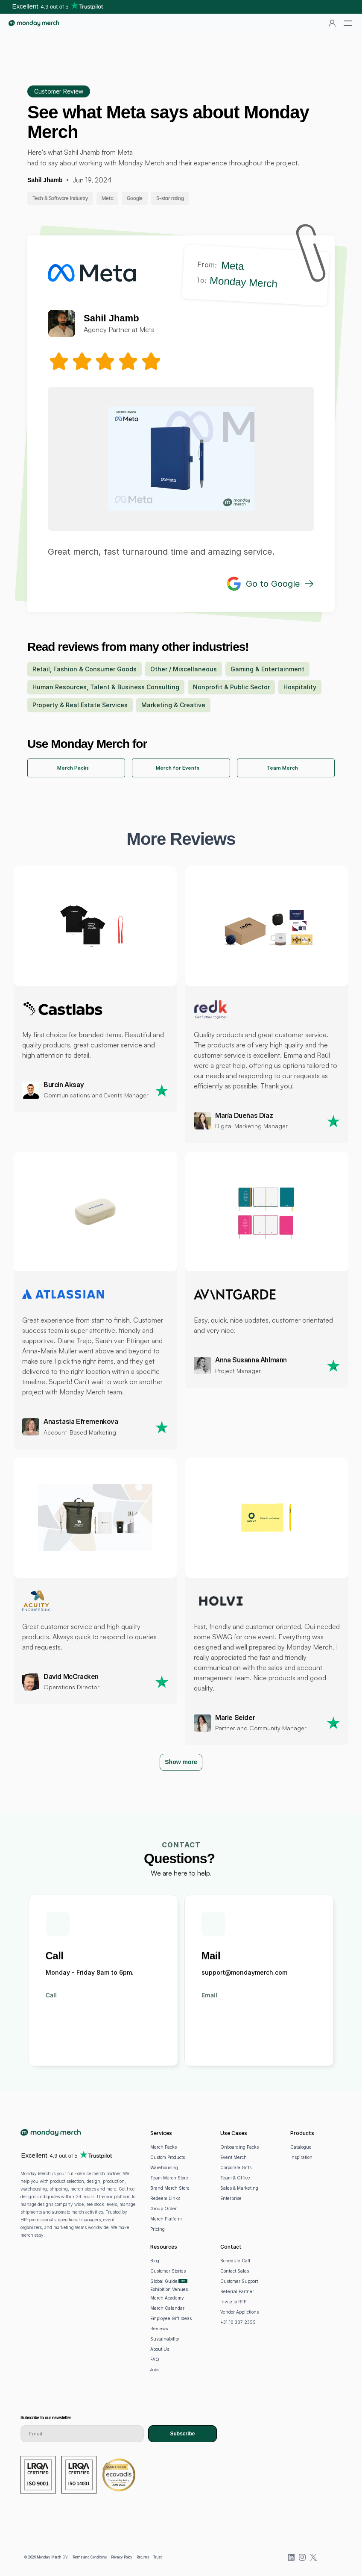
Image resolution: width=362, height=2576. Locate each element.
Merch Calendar (167, 2308)
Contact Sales (234, 2270)
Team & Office (235, 2177)
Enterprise (231, 2198)
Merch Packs (163, 2147)
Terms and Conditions (90, 2557)
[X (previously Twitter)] (313, 2557)
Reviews (159, 2328)
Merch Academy (167, 2297)
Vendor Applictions (239, 2311)
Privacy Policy (121, 2557)
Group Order (163, 2208)
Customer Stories (168, 2270)
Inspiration (301, 2157)
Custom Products (167, 2157)
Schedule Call (235, 2260)
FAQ (154, 2359)
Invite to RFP (233, 2301)
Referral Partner (237, 2291)
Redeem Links (165, 2198)
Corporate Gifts (235, 2167)
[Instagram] (302, 2557)
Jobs (154, 2369)
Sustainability (164, 2338)
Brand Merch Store (170, 2188)
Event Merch (233, 2157)
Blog (154, 2260)
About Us (159, 2349)
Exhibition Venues (169, 2289)
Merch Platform (166, 2218)
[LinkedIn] (291, 2557)
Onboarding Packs (239, 2147)
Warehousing (164, 2167)
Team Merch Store (169, 2177)
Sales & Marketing (239, 2188)
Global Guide (164, 2281)
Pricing (157, 2229)
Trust (157, 2557)
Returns (143, 2557)
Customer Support (239, 2281)
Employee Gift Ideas (171, 2318)
